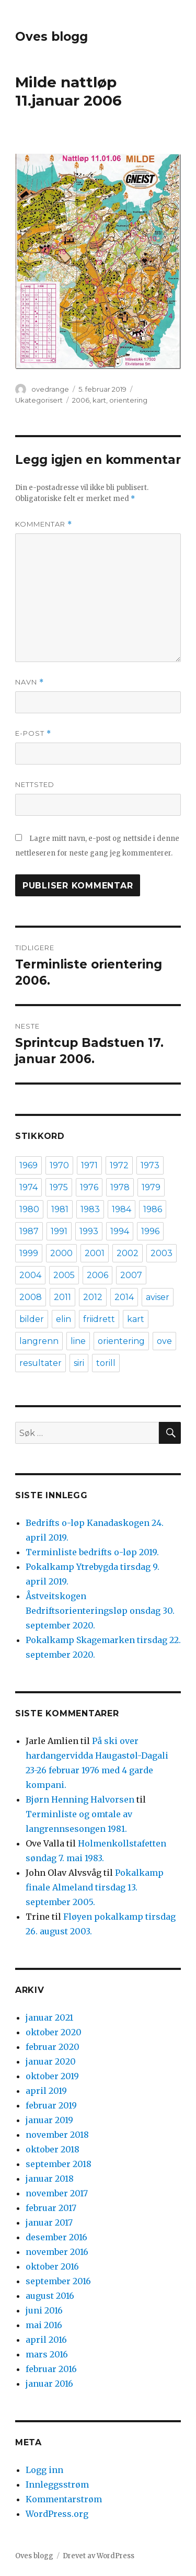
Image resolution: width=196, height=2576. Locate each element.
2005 (64, 1275)
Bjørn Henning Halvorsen (80, 1799)
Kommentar (43, 524)
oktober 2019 (52, 2076)
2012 (92, 1297)
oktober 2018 (52, 2149)
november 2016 (57, 2252)
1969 (28, 1165)
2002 (128, 1253)
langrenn (39, 1341)
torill (106, 1363)
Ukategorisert (39, 400)
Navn (29, 682)
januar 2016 (49, 2383)
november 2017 (57, 2193)
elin (63, 1319)
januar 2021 (49, 2017)
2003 (161, 1253)
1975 (59, 1187)
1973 (150, 1165)
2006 (80, 400)
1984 (121, 1209)
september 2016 (58, 2281)
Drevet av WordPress (98, 2555)
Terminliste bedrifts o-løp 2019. (92, 1552)
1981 (59, 1209)
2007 (131, 1275)
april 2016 (46, 2339)
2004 (30, 1275)
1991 (59, 1231)
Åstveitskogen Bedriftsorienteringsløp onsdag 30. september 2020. (100, 1611)
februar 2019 (51, 2105)
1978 (120, 1187)
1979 (151, 1187)
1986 (152, 1209)
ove (164, 1341)
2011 (62, 1297)
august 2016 (50, 2295)
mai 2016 (44, 2325)
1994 (119, 1231)
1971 (89, 1165)
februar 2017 (51, 2208)
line (78, 1341)
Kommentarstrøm (64, 2499)
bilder (31, 1319)
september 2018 (58, 2164)
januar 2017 (49, 2222)
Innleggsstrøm (57, 2484)
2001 (95, 1253)
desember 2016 (56, 2237)
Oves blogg (51, 36)
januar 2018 (50, 2178)
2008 (30, 1297)
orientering (128, 400)
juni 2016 (44, 2310)
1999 (28, 1253)
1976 (89, 1187)
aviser (157, 1297)
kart (99, 400)
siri (79, 1363)
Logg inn (44, 2470)
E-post (33, 733)
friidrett (99, 1319)
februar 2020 (52, 2047)
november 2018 (57, 2134)
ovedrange (50, 389)
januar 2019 (49, 2120)
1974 (28, 1187)
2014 (124, 1297)
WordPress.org (57, 2514)
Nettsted (34, 784)
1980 (29, 1209)
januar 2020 (51, 2061)
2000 (61, 1253)
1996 (150, 1231)
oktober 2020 (54, 2032)
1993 (88, 1231)
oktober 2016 (52, 2266)
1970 (59, 1165)
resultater (40, 1363)
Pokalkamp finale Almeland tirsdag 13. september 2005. (95, 1887)
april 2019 (46, 2090)
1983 (90, 1209)
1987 (29, 1231)
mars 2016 (47, 2354)
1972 (119, 1165)
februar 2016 (51, 2369)
